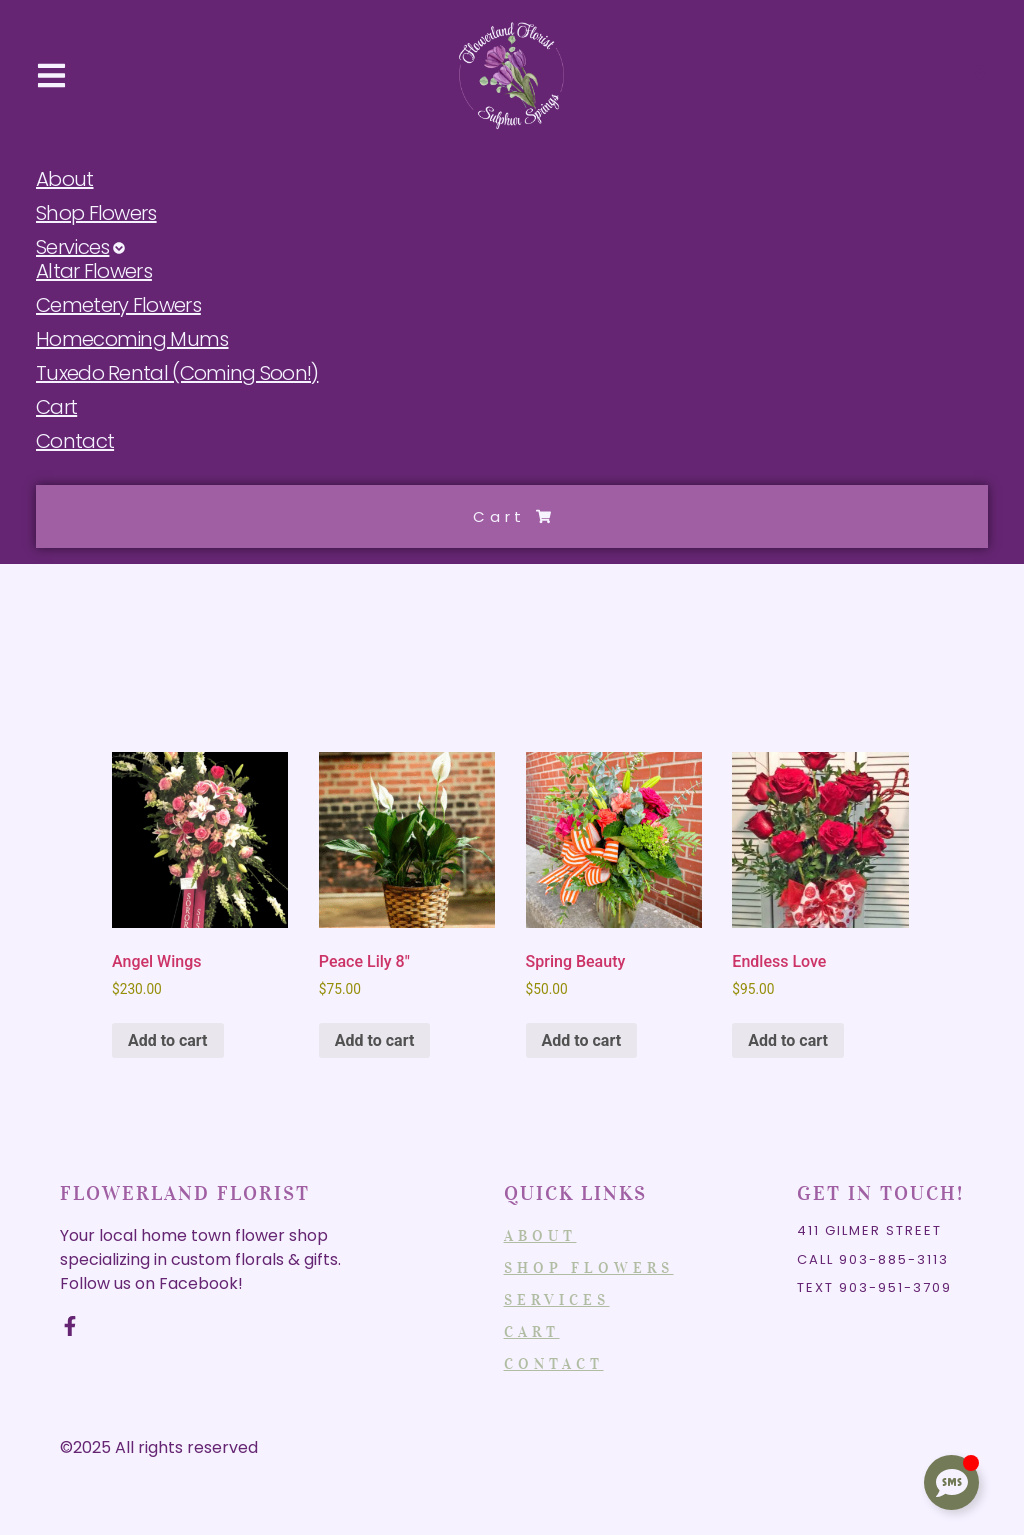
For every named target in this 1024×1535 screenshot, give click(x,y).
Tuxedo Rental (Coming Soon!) (177, 374)
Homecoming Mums (132, 340)
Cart (56, 408)
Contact (75, 442)
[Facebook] (70, 1326)
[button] (51, 76)
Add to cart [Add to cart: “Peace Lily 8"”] (375, 1040)
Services (80, 248)
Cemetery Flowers (118, 306)
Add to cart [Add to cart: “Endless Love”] (788, 1040)
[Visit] (980, 76)
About (65, 180)
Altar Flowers (94, 272)
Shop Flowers (96, 214)
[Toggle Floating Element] (951, 1482)
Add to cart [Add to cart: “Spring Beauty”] (582, 1040)
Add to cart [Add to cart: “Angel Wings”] (168, 1040)
